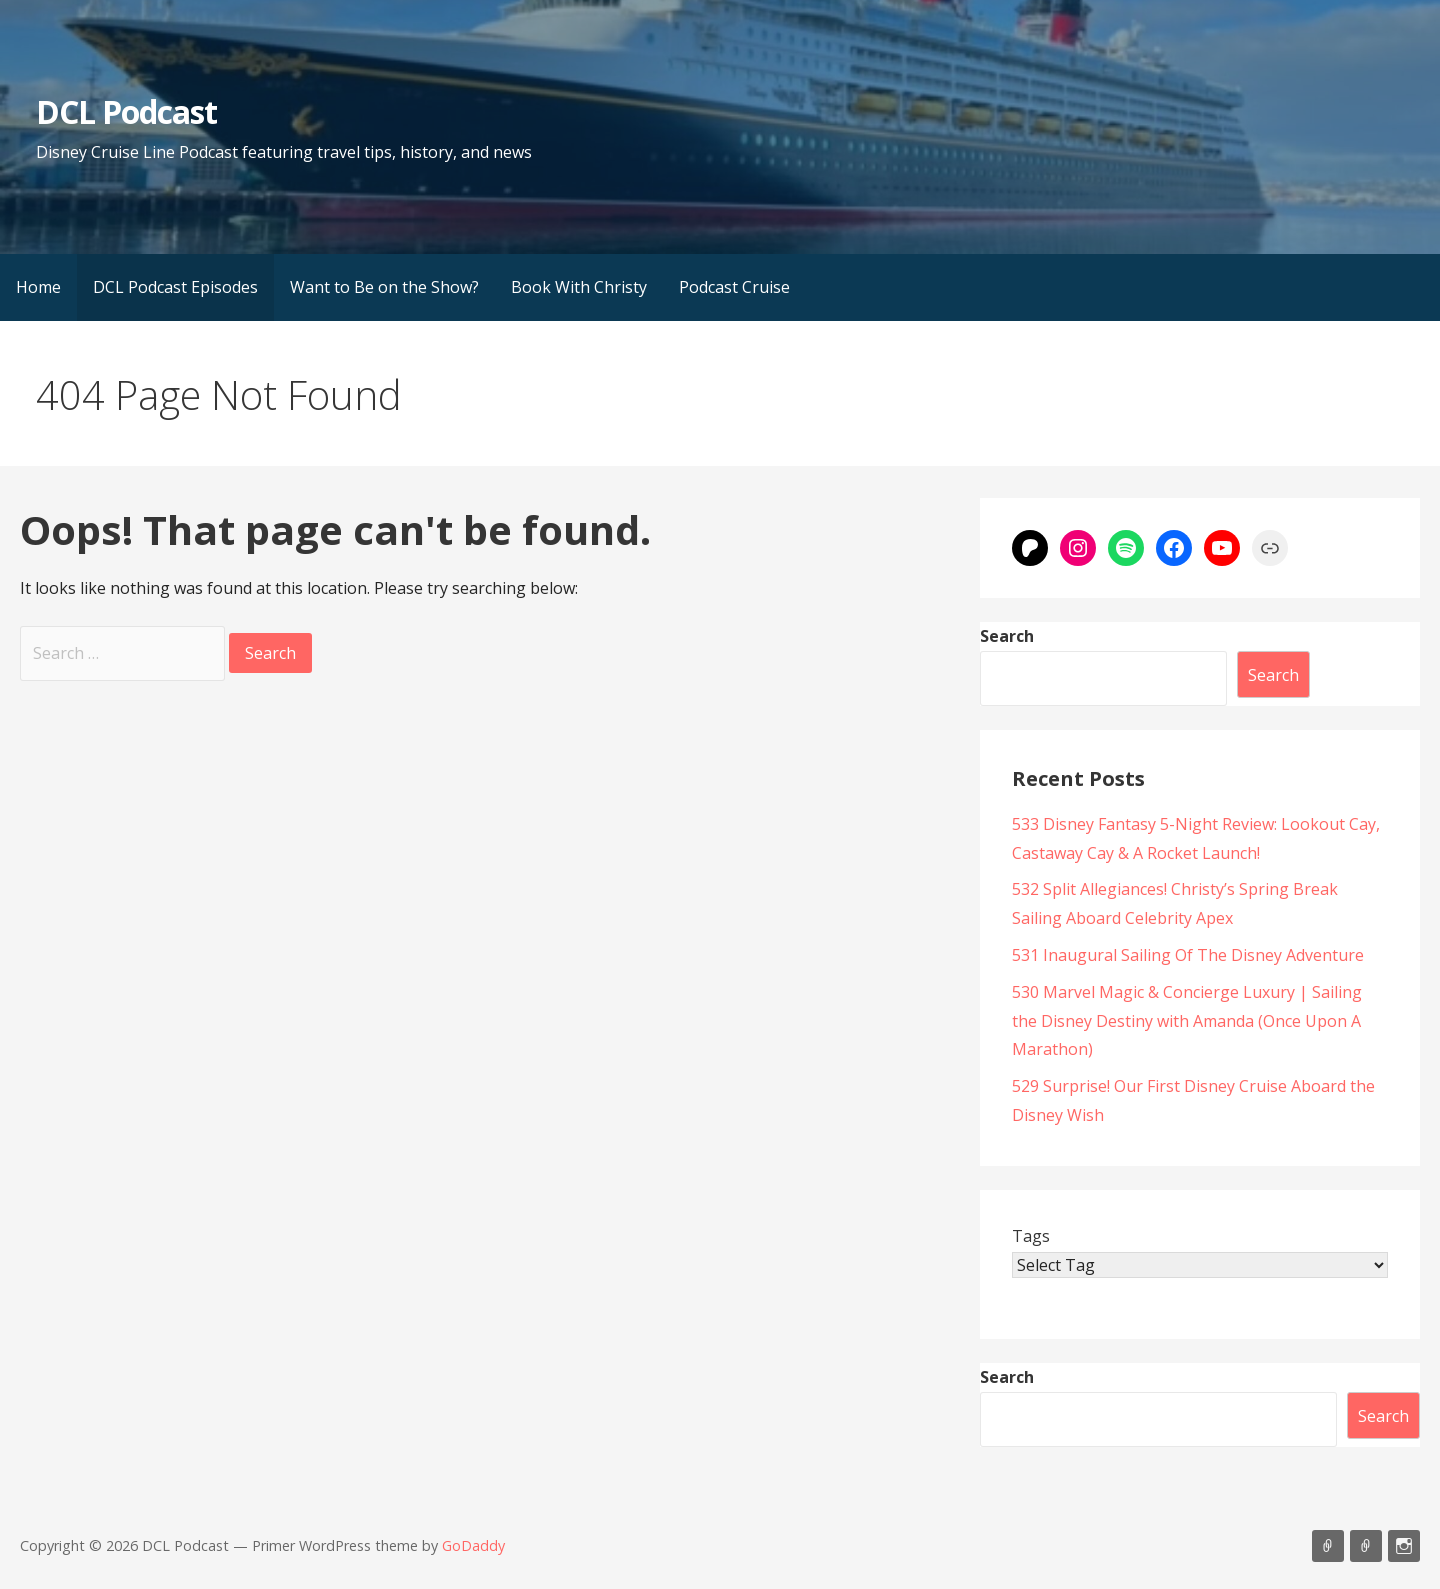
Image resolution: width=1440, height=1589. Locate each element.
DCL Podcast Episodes (175, 287)
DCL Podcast (126, 111)
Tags (1031, 1236)
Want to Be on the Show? (384, 287)
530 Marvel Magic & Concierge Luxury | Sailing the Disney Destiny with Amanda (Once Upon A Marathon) (1187, 1021)
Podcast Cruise (734, 287)
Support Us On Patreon (1366, 1546)
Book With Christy (579, 287)
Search (1007, 636)
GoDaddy (473, 1545)
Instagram (1404, 1546)
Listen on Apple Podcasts (1328, 1546)
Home (38, 287)
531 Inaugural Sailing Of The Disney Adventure (1188, 955)
